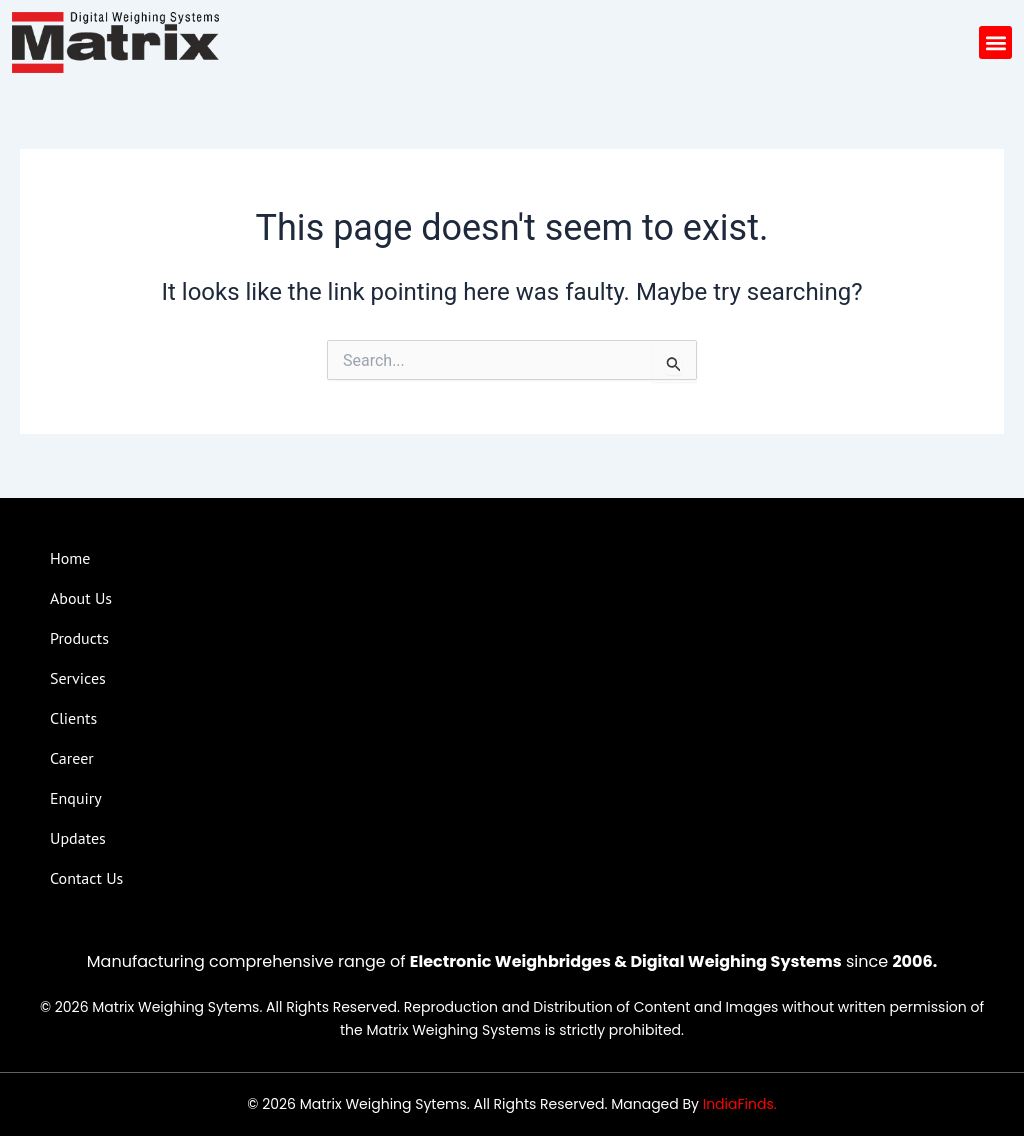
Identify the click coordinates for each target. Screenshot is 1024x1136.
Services (78, 678)
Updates (78, 838)
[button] (995, 42)
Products (79, 638)
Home (70, 558)
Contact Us (86, 878)
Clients (73, 718)
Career (72, 758)
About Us (81, 598)
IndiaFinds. (740, 1104)
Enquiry (76, 798)
